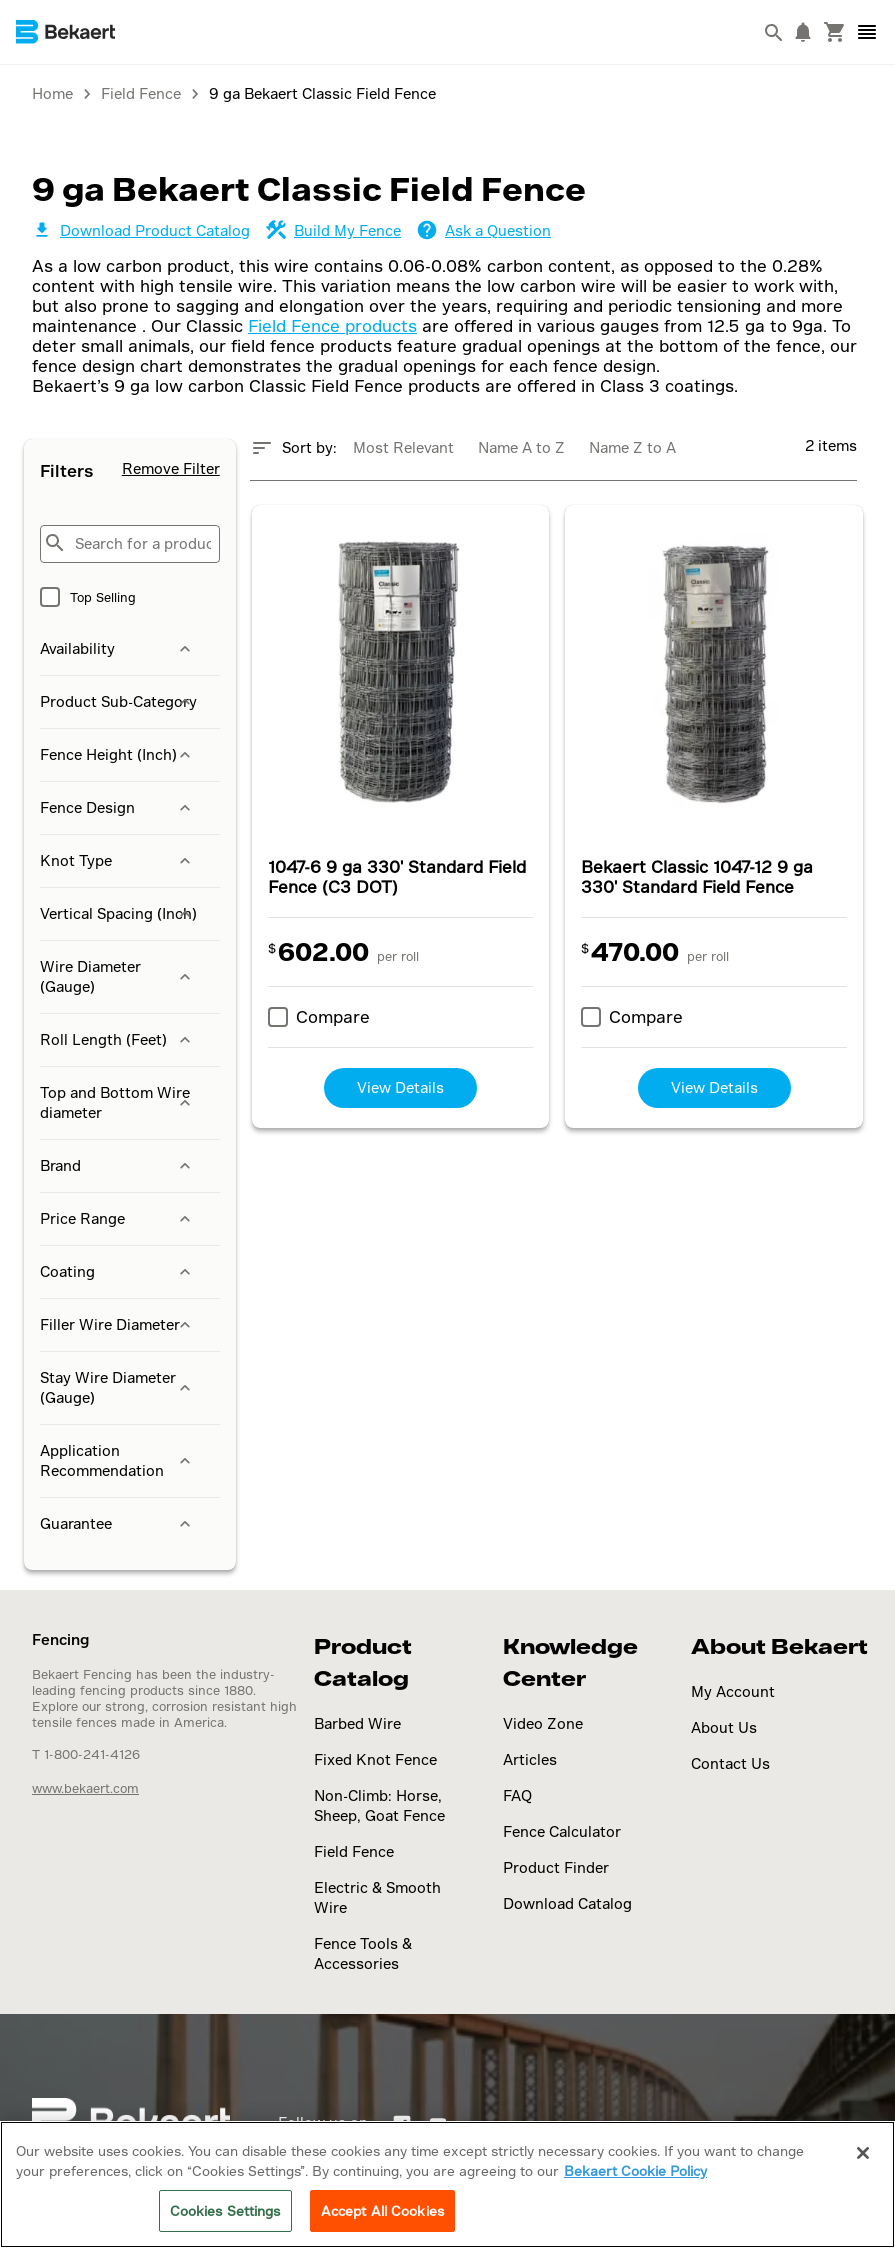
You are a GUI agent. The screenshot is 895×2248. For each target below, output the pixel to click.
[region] (447, 2184)
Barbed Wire (357, 1723)
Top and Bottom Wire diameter (117, 1102)
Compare (333, 1016)
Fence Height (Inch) (117, 755)
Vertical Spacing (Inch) (118, 914)
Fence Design (117, 808)
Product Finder (556, 1867)
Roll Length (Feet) (117, 1040)
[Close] (863, 2153)
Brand (117, 1166)
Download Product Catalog (141, 230)
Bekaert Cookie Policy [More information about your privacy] (635, 2170)
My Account (733, 1691)
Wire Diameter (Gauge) (117, 976)
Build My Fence (333, 230)
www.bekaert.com (85, 1788)
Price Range (117, 1219)
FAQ (517, 1795)
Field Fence (354, 1851)
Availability (117, 649)
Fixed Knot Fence (375, 1759)
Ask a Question (484, 230)
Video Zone (543, 1723)
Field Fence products (332, 325)
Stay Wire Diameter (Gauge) (117, 1387)
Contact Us (730, 1763)
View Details (400, 1087)
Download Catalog (567, 1903)
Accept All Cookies (382, 2210)
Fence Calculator (562, 1831)
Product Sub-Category (118, 702)
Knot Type (117, 861)
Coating (117, 1272)
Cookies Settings (225, 2210)
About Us (724, 1727)
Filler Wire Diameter (117, 1325)
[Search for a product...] (130, 544)
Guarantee (117, 1524)
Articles (530, 1759)
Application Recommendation (117, 1460)
